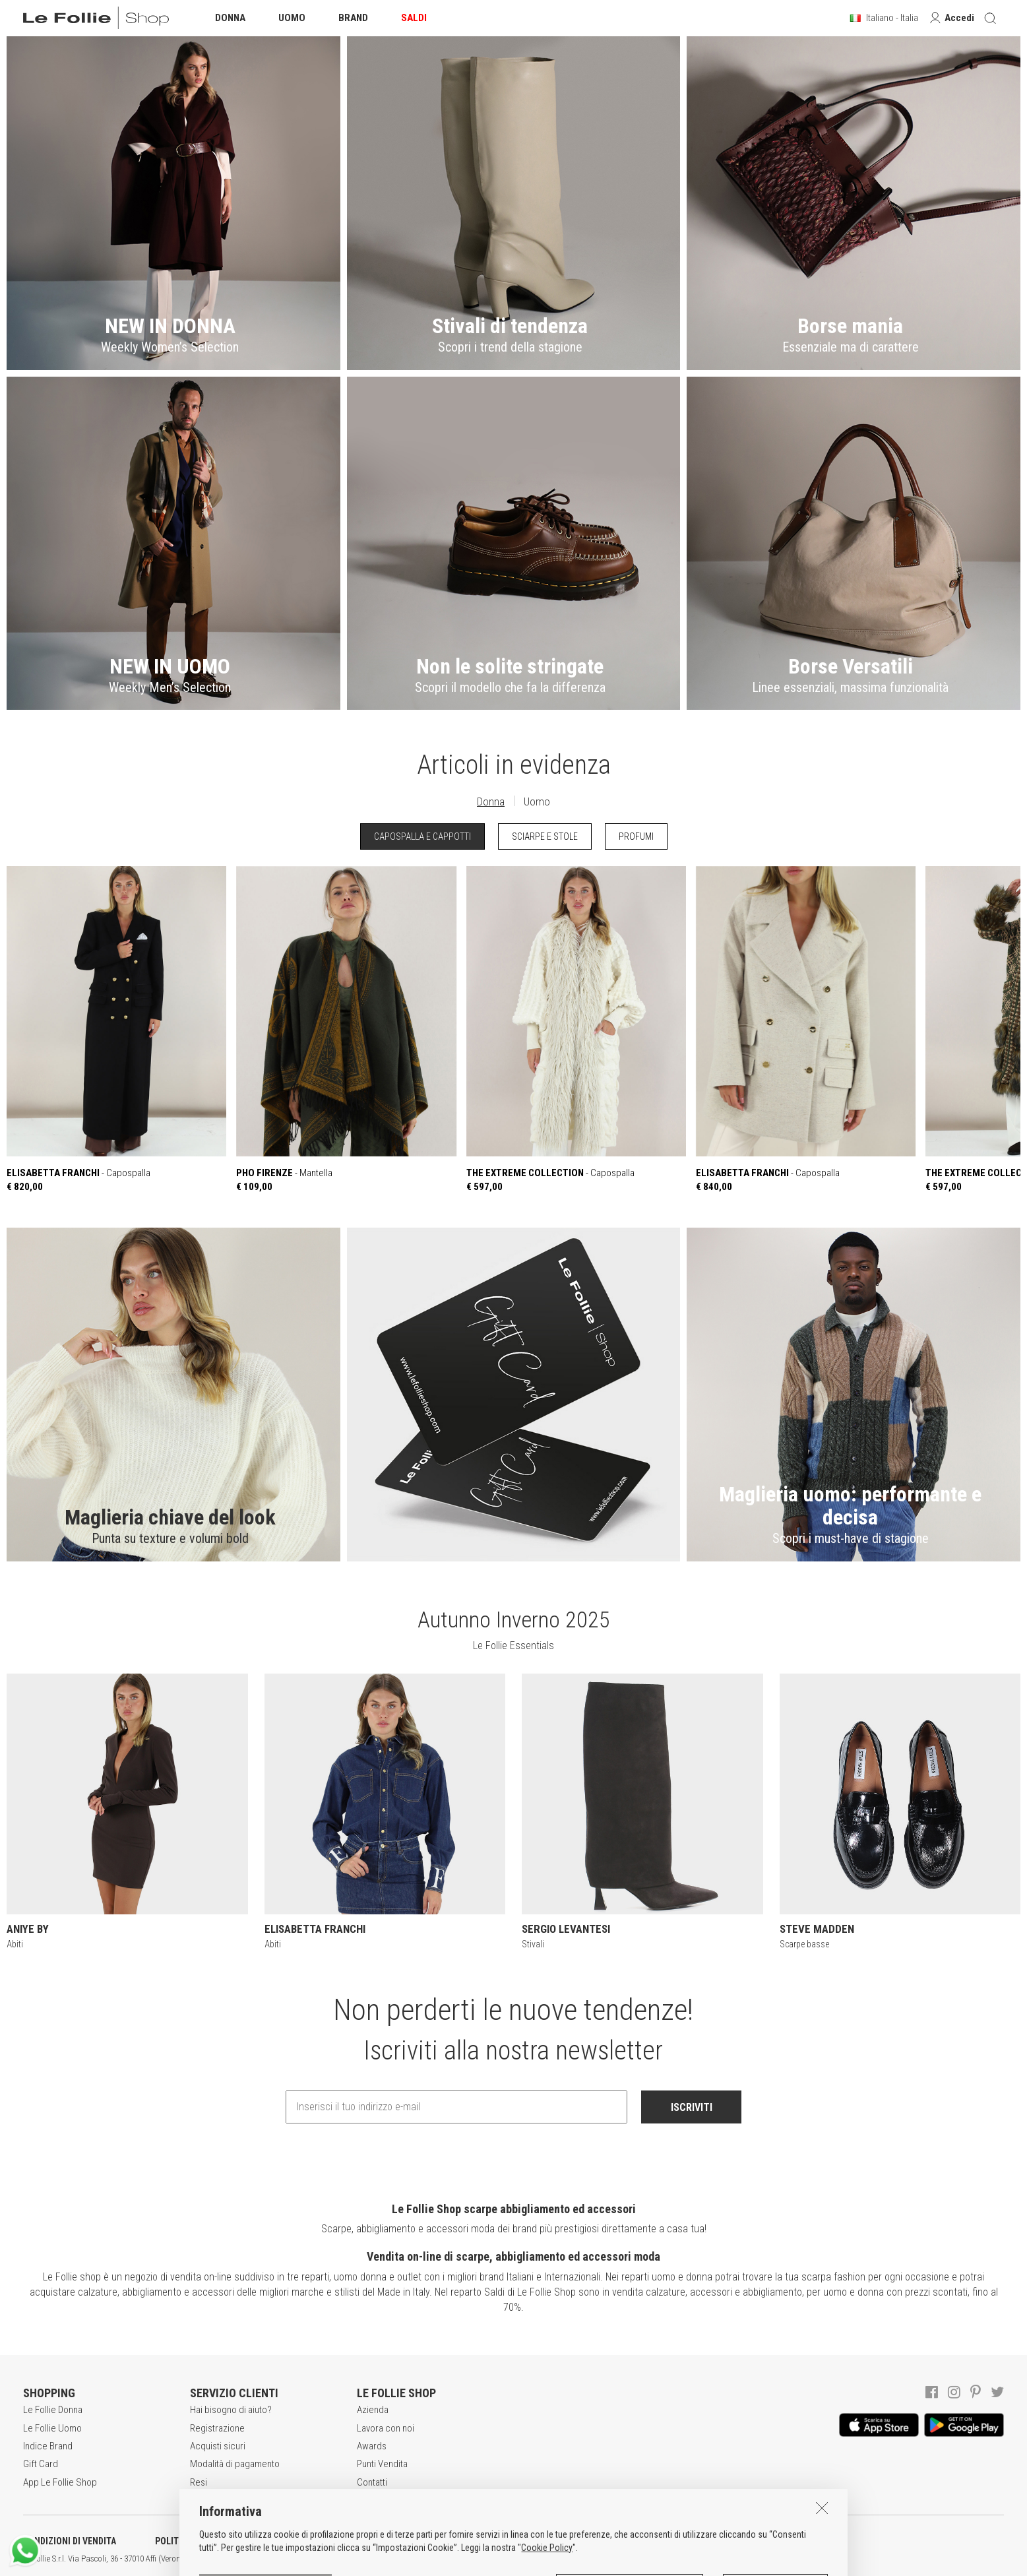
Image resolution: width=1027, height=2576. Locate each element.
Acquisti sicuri (217, 2446)
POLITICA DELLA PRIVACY (204, 2541)
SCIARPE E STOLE (545, 836)
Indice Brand (48, 2446)
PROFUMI (636, 836)
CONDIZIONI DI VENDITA (69, 2541)
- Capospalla (116, 1029)
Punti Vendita (382, 2464)
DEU (484, 2558)
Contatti (372, 2482)
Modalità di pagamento (235, 2464)
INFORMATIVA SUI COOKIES (346, 2541)
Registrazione (217, 2428)
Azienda (373, 2410)
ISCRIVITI (691, 2107)
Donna (491, 801)
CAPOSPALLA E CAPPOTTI (422, 836)
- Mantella (346, 1029)
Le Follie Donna (52, 2410)
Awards (372, 2446)
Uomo (537, 801)
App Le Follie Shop (60, 2482)
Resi (198, 2482)
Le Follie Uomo (52, 2428)
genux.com (423, 2558)
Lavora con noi (385, 2428)
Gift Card (40, 2464)
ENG (468, 2558)
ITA (452, 2558)
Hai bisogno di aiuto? (231, 2410)
